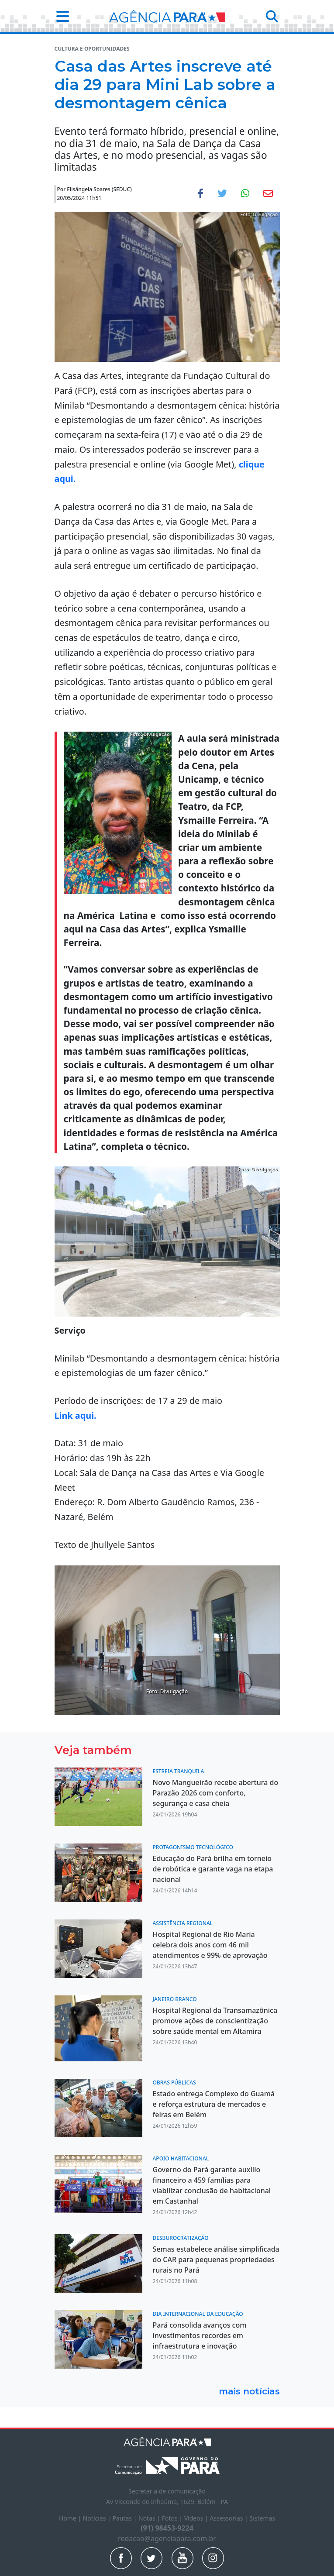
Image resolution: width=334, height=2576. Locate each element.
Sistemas (262, 2518)
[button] (60, 16)
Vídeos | (197, 2518)
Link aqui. (77, 1415)
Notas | (150, 2518)
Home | (71, 2518)
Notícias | (98, 2518)
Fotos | (173, 2518)
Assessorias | (229, 2518)
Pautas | (125, 2518)
